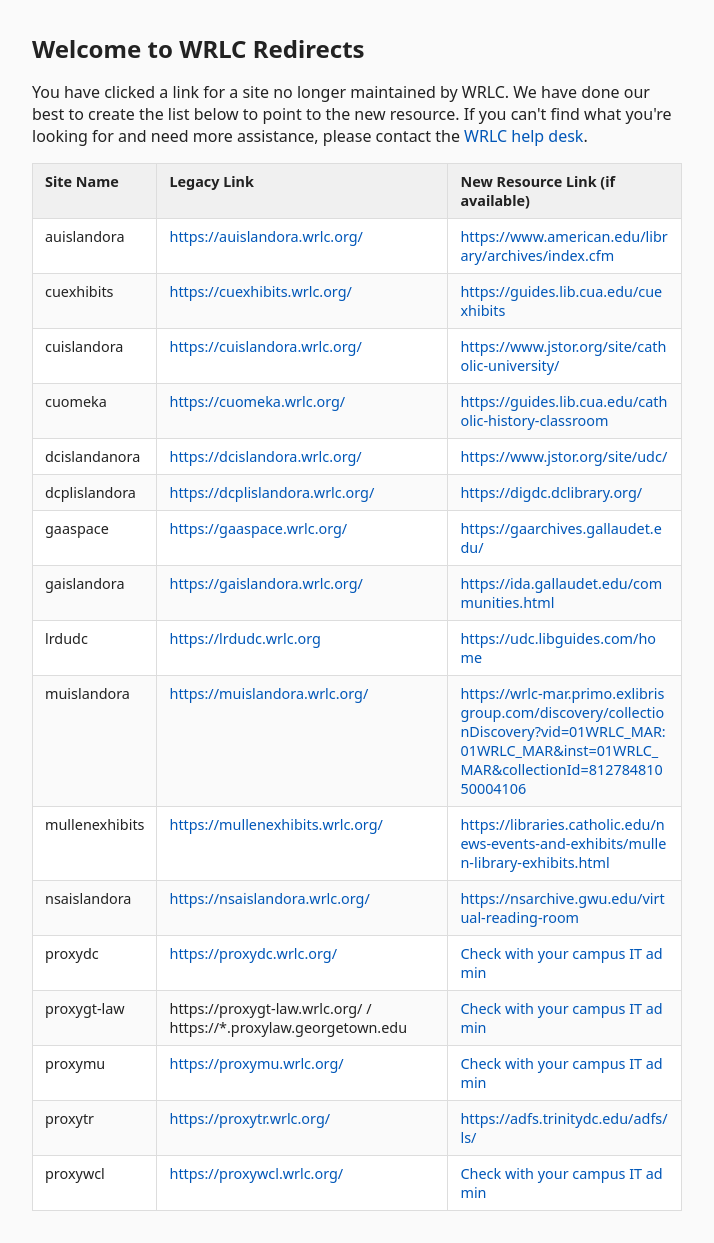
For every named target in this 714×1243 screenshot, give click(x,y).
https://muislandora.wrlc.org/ (268, 693)
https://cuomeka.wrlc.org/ (257, 401)
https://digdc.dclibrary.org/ (551, 492)
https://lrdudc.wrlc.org (244, 638)
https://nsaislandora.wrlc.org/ (269, 898)
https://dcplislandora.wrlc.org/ (271, 492)
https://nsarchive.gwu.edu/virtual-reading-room (562, 908)
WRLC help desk (523, 136)
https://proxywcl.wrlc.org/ (256, 1173)
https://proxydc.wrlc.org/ (253, 953)
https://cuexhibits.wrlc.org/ (260, 291)
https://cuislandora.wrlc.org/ (265, 346)
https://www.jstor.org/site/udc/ (563, 456)
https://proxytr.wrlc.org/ (249, 1118)
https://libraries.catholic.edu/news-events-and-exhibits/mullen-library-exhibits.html (563, 843)
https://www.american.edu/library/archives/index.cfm (563, 246)
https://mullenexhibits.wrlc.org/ (275, 824)
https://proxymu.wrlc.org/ (256, 1063)
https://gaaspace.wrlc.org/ (258, 528)
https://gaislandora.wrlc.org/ (265, 583)
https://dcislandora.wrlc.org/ (265, 456)
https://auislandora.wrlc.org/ (265, 236)
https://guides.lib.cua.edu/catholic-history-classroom (563, 411)
